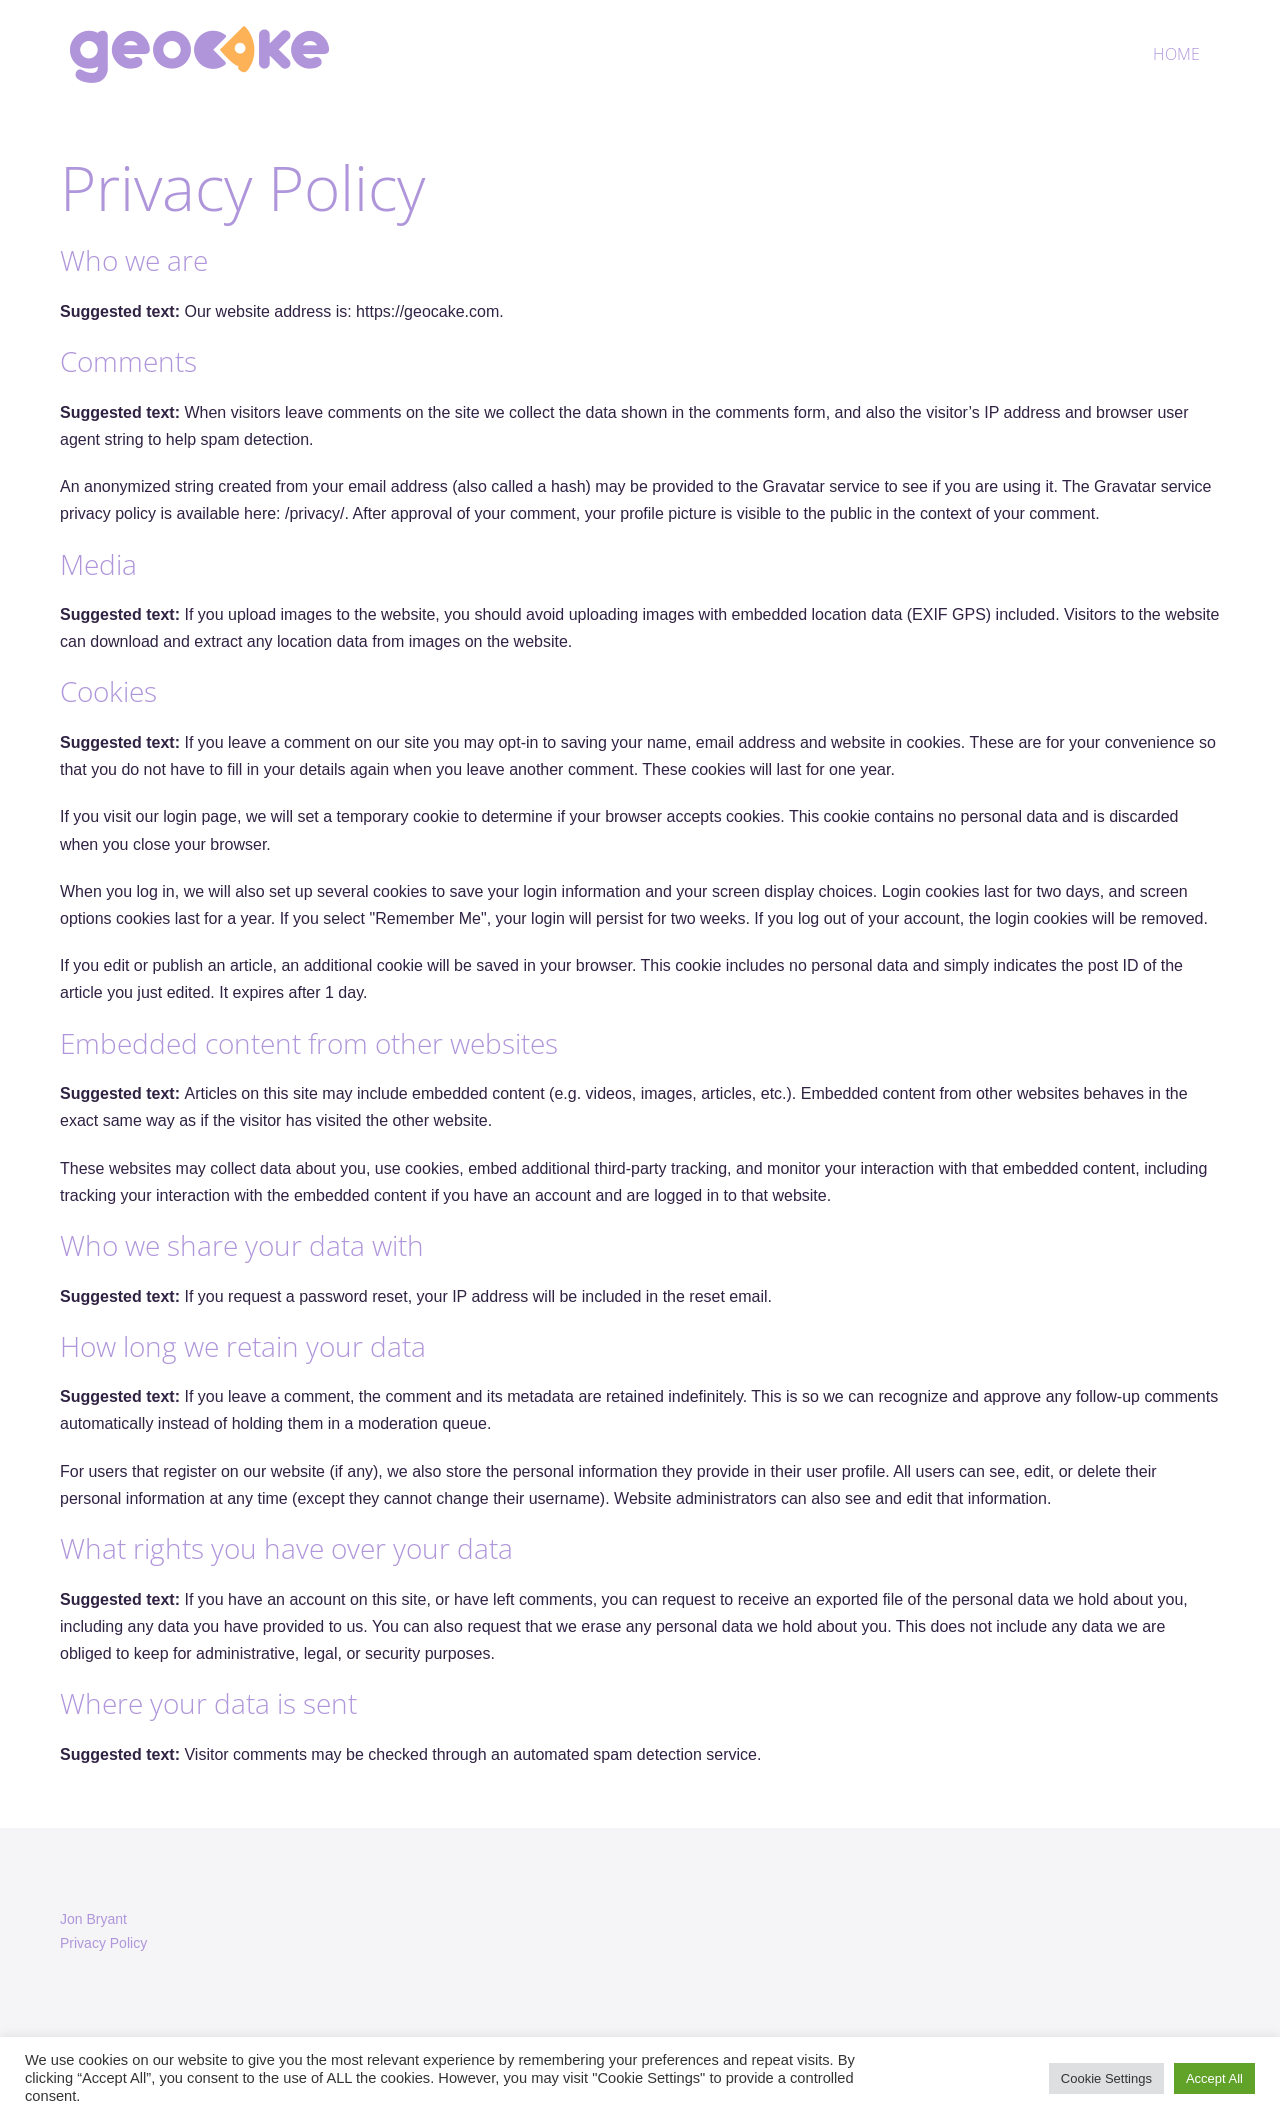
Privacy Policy (103, 1943)
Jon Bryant (93, 1919)
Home (1176, 54)
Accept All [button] (1214, 2078)
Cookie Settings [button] (1106, 2078)
